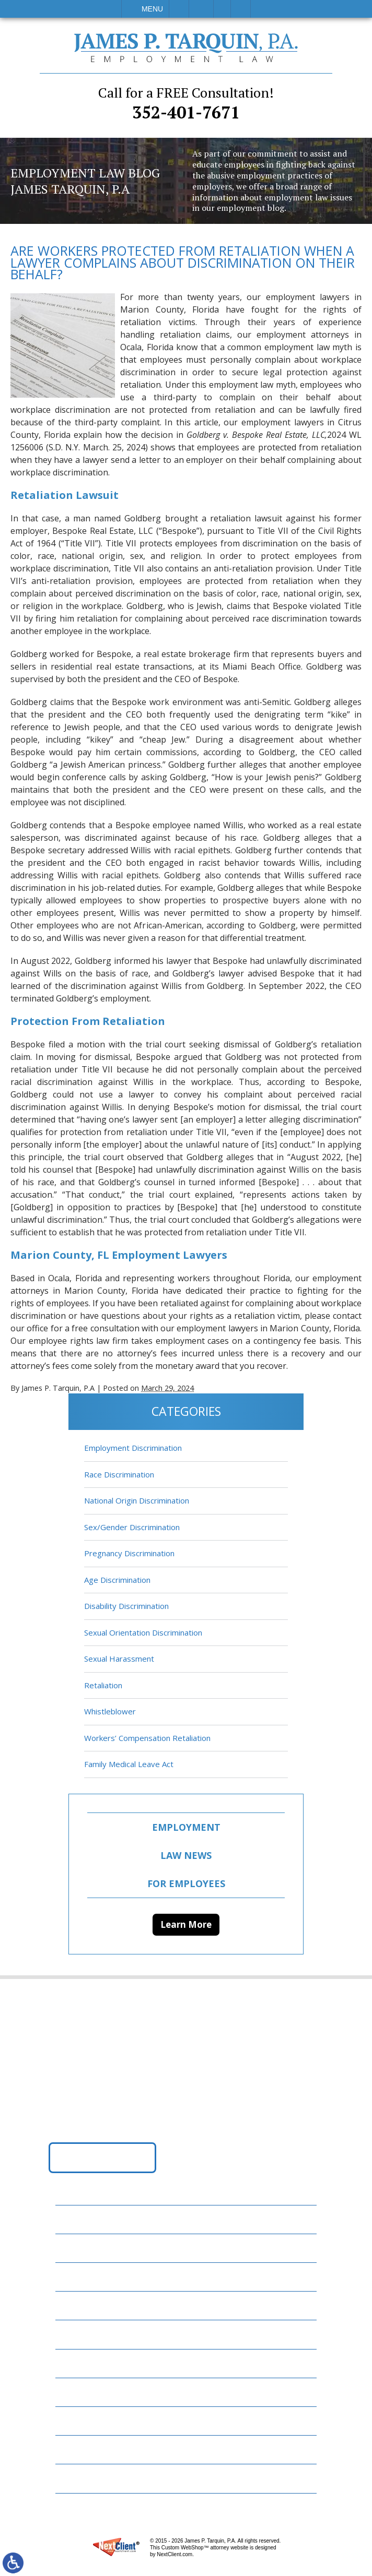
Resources (83, 2392)
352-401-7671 (186, 103)
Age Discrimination (117, 1580)
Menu (152, 9)
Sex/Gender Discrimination (132, 1527)
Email (201, 9)
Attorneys (84, 2277)
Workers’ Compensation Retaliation (147, 1738)
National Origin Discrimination (136, 1500)
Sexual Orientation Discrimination (143, 1632)
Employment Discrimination (133, 1447)
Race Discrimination (119, 1474)
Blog (72, 2334)
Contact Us (86, 2421)
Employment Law (97, 2248)
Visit (222, 9)
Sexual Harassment (119, 1658)
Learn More (186, 1924)
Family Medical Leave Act (128, 1764)
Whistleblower (110, 1711)
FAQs (71, 2305)
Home (73, 2219)
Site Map (79, 2478)
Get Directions (103, 2157)
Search (240, 9)
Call (179, 9)
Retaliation (103, 1685)
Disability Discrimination (126, 1606)
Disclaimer (84, 2449)
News (73, 2363)
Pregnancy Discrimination (129, 1553)
